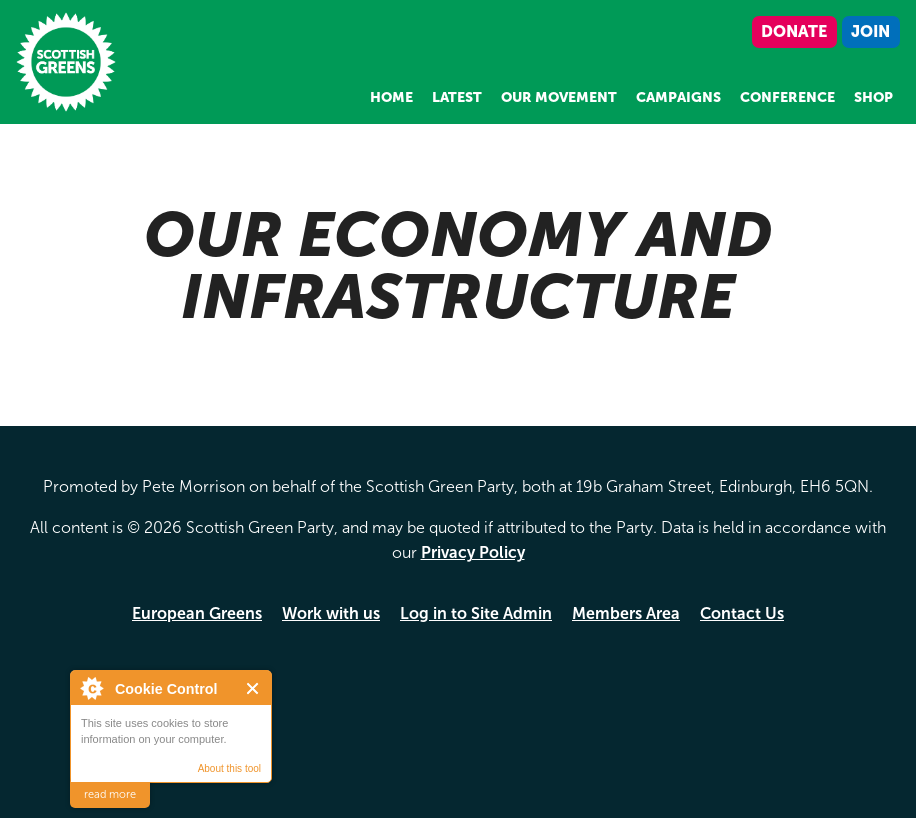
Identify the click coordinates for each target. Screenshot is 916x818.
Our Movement (559, 97)
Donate (794, 31)
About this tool (229, 768)
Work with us (331, 613)
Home (391, 97)
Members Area (626, 613)
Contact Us (742, 613)
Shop (873, 97)
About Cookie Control (91, 688)
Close (253, 688)
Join (870, 31)
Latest (457, 97)
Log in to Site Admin (476, 613)
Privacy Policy (473, 552)
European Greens (197, 613)
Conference (787, 97)
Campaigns (678, 97)
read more (110, 794)
